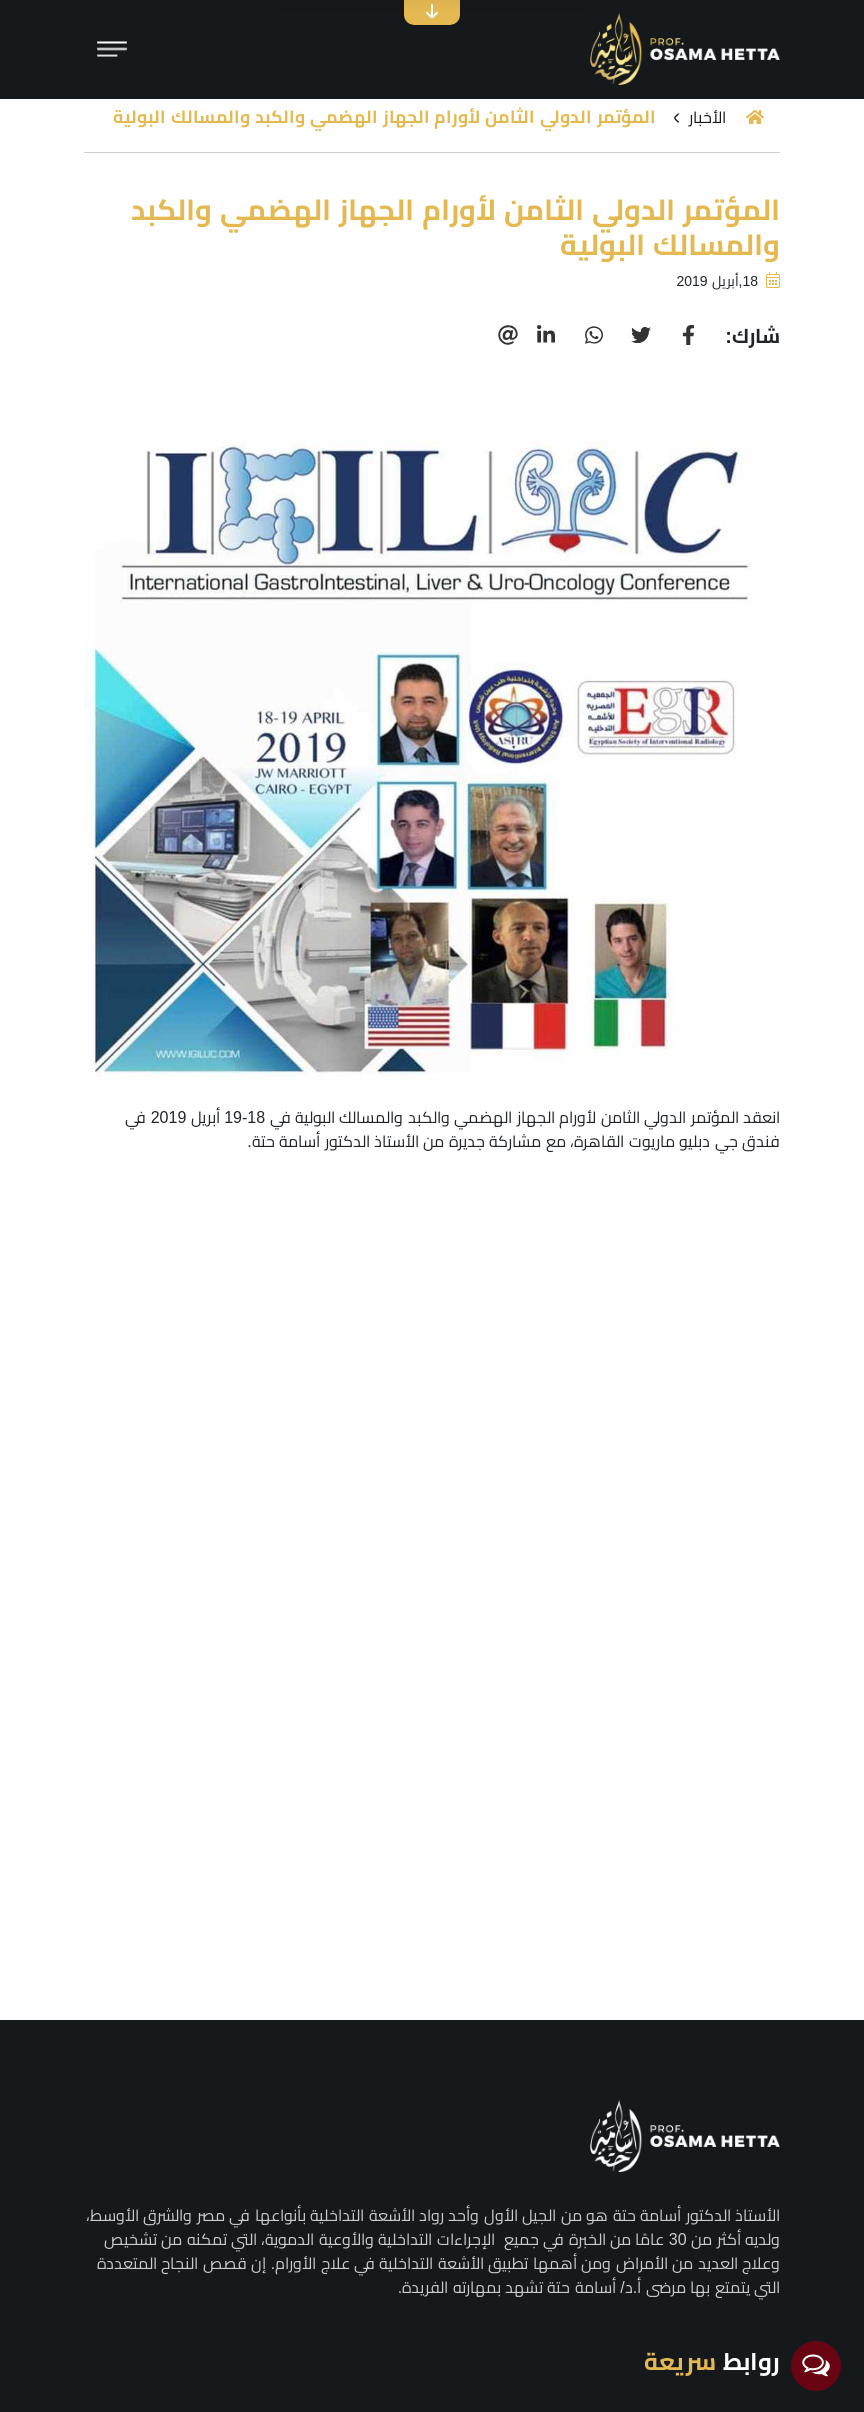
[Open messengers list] (816, 2366)
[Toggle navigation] (112, 49)
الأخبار (707, 117)
